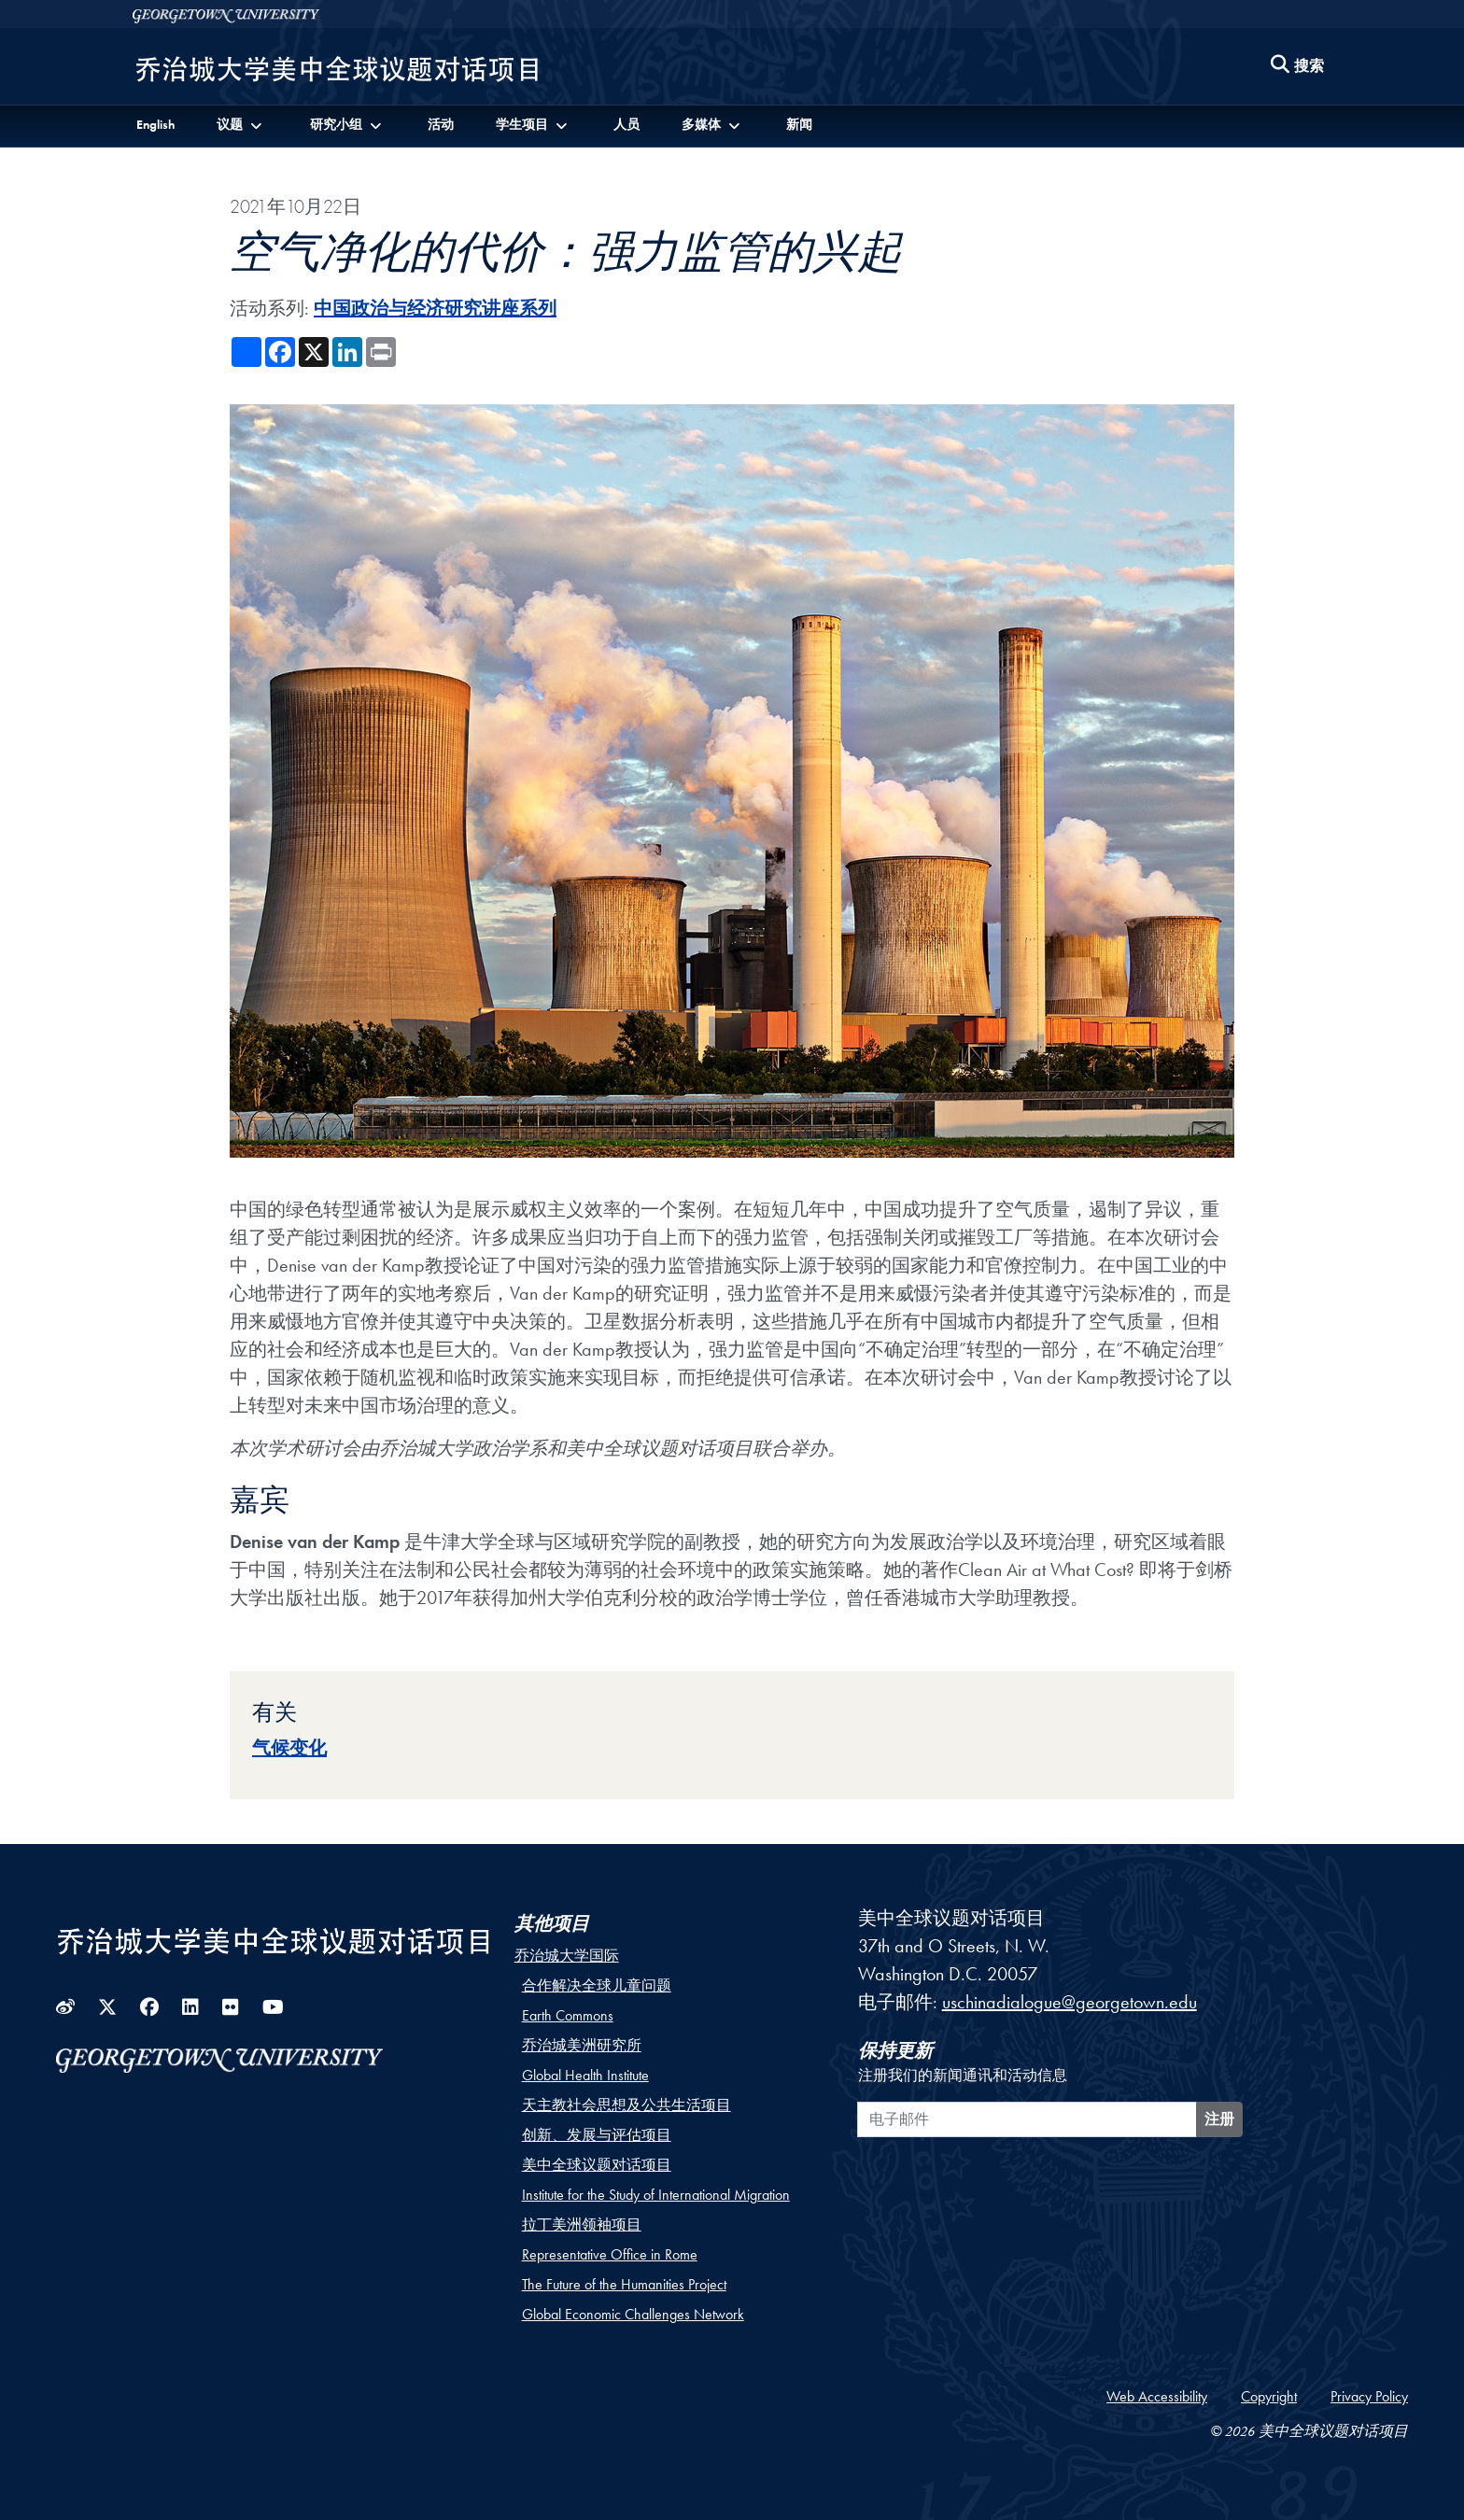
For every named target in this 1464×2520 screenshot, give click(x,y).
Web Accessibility (1156, 2396)
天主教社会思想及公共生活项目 (626, 2105)
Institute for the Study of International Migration (656, 2194)
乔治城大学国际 (566, 1955)
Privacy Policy (1369, 2396)
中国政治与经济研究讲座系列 (435, 308)
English (155, 124)
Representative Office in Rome (609, 2254)
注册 (1219, 2119)
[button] (240, 125)
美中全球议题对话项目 (596, 2165)
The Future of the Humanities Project (624, 2284)
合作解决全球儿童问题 (596, 1985)
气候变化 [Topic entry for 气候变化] (289, 1748)
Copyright (1269, 2396)
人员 (626, 124)
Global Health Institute (585, 2075)
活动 (441, 124)
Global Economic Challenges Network (633, 2314)
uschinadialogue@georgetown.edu (1069, 2002)
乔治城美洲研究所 (581, 2045)
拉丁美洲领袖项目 (581, 2224)
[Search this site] (1298, 67)
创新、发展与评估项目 (596, 2135)
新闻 (799, 124)
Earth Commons (567, 2015)
